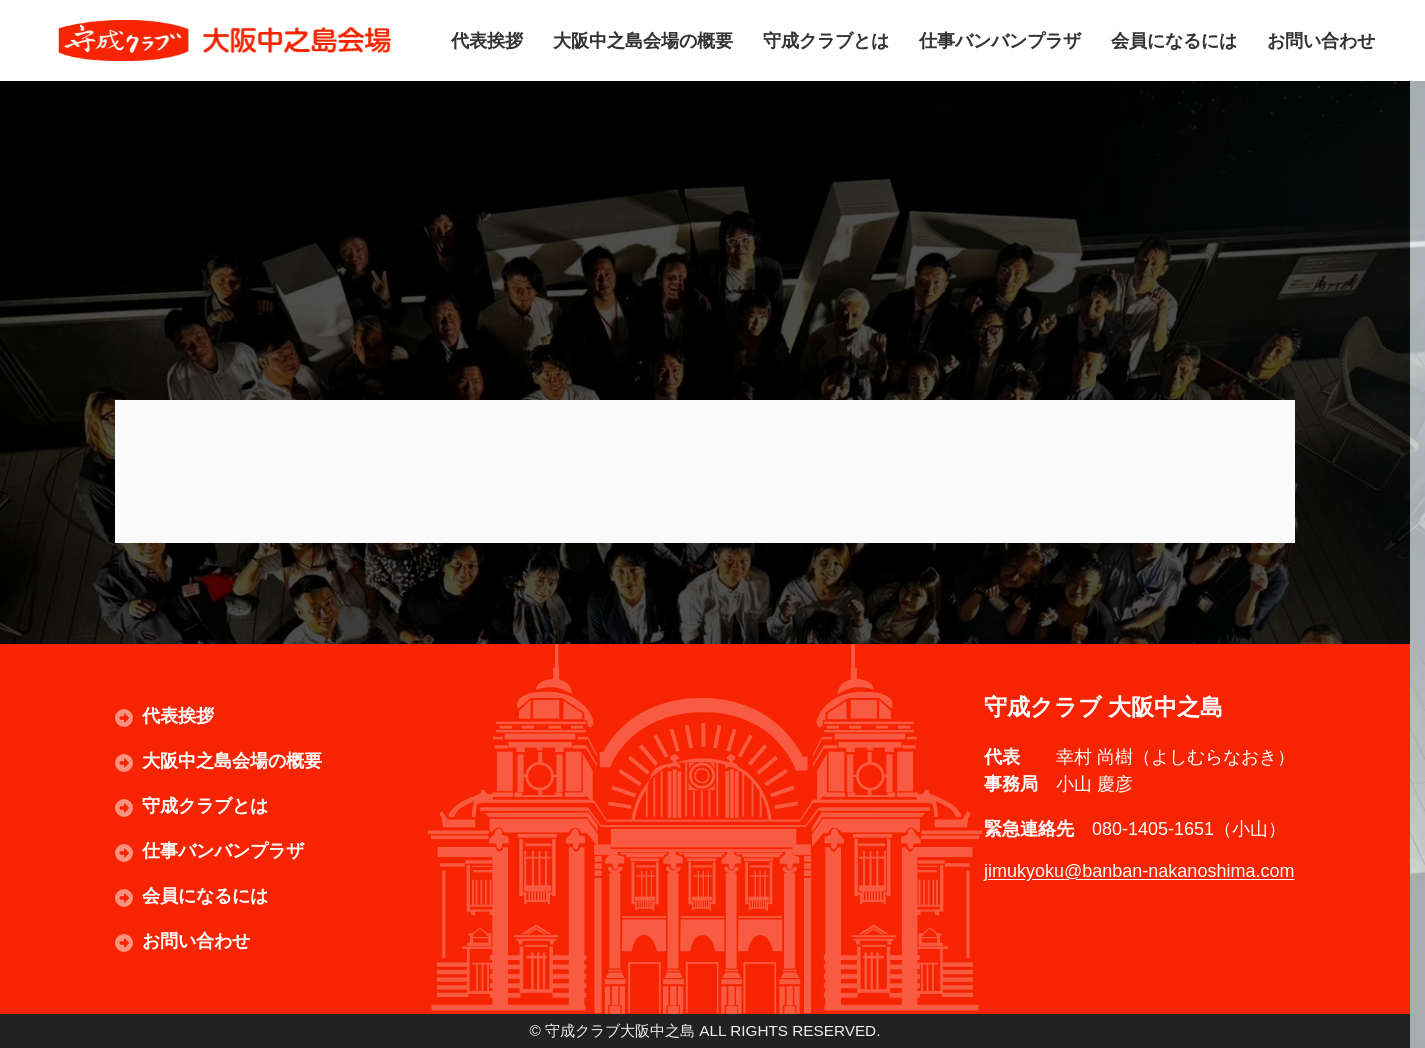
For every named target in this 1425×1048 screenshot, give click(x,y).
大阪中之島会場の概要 (643, 40)
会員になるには (1174, 40)
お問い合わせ (1321, 40)
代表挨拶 (487, 40)
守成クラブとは (826, 40)
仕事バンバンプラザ (1000, 40)
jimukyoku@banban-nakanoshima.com (1139, 871)
